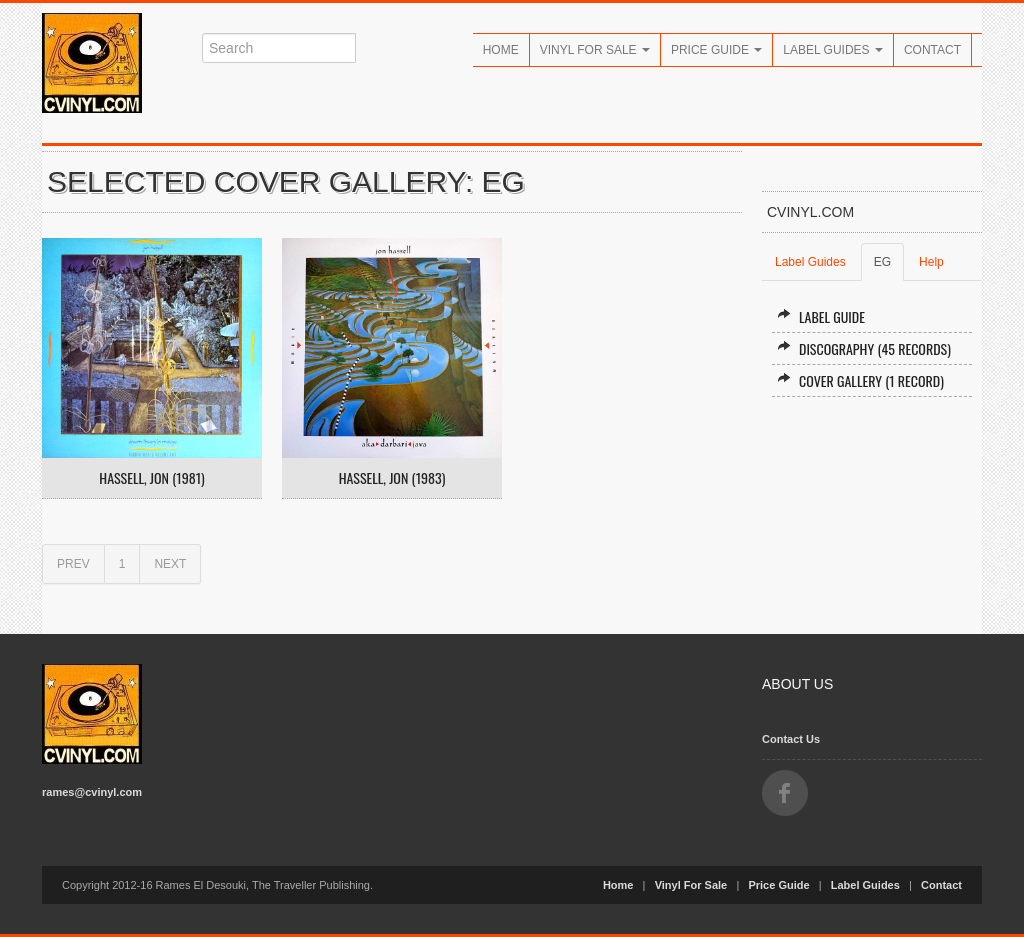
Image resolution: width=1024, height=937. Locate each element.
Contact (932, 50)
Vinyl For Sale (595, 50)
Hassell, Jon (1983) (392, 478)
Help (931, 262)
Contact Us (791, 739)
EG (882, 262)
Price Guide (716, 50)
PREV (73, 564)
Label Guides (833, 50)
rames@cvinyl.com (92, 792)
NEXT (170, 564)
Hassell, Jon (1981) (151, 478)
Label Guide (821, 316)
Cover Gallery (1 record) (860, 380)
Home (501, 50)
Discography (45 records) (864, 348)
